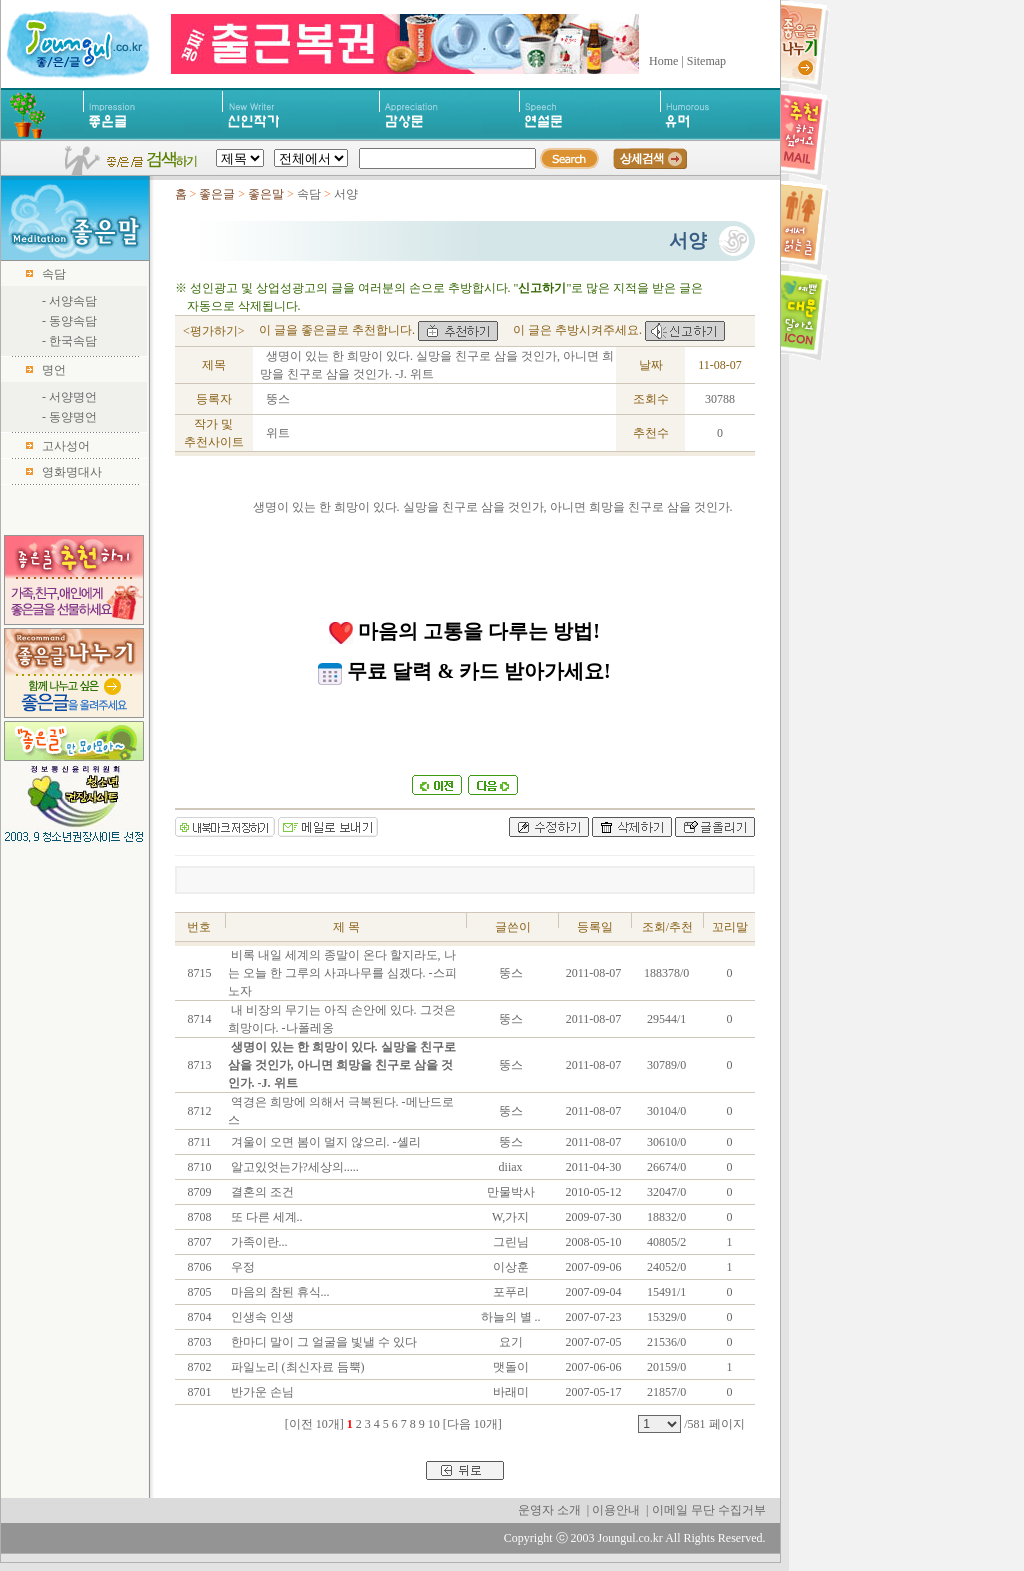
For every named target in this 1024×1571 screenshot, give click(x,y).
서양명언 (73, 397)
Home (663, 61)
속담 (54, 274)
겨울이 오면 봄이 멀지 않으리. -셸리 (324, 1142)
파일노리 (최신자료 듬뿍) (296, 1367)
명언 (54, 370)
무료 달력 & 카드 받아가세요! (464, 671)
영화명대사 (72, 472)
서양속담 (73, 301)
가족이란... (258, 1242)
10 (434, 1424)
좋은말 (267, 194)
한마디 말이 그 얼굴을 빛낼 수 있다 (322, 1342)
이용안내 (616, 1510)
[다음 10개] (472, 1424)
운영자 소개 (549, 1510)
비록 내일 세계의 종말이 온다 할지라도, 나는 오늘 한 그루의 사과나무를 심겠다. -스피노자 (342, 973)
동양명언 (73, 417)
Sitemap (706, 61)
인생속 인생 (261, 1317)
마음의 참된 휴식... (279, 1292)
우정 (241, 1267)
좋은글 (217, 194)
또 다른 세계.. (265, 1217)
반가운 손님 (261, 1392)
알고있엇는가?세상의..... (293, 1167)
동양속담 (73, 321)
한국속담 (73, 341)
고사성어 (66, 446)
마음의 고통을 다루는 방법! (464, 631)
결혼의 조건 (261, 1192)
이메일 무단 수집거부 (709, 1510)
